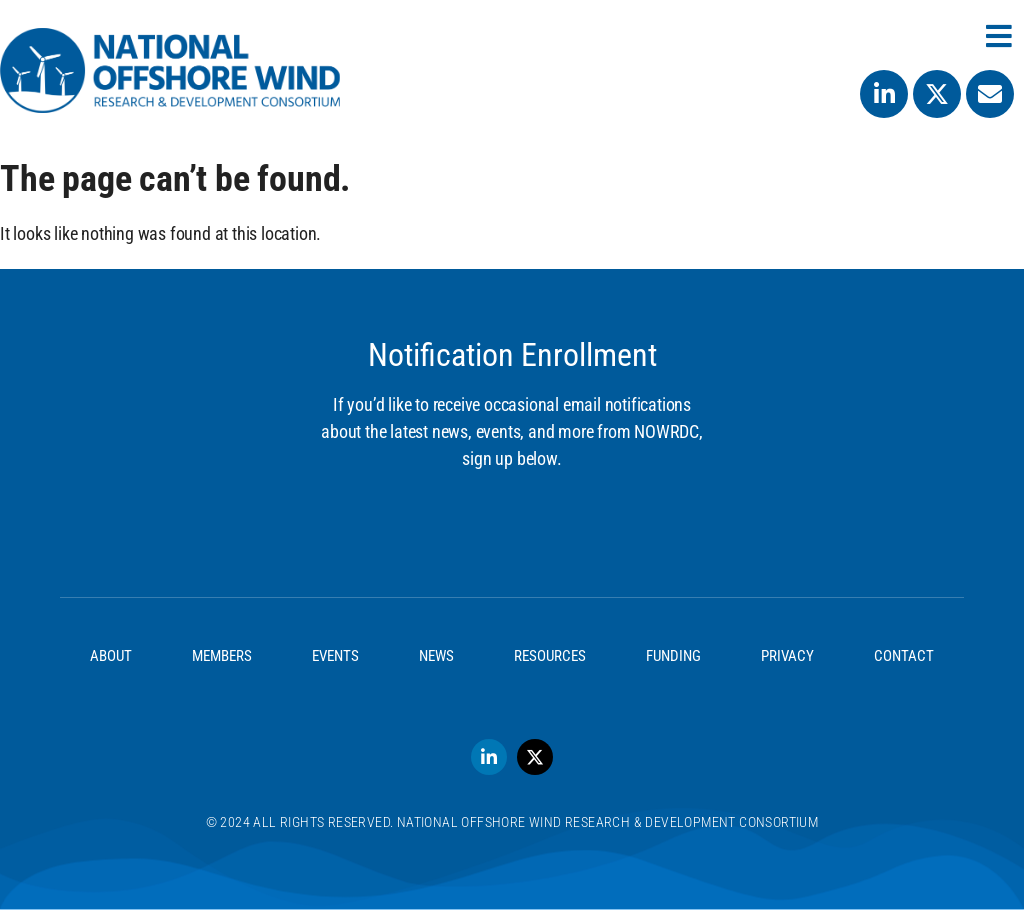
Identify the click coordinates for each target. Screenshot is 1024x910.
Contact (904, 656)
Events (335, 656)
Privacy (787, 656)
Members (222, 656)
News (436, 656)
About (111, 656)
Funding (673, 656)
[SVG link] (170, 70)
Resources (550, 656)
